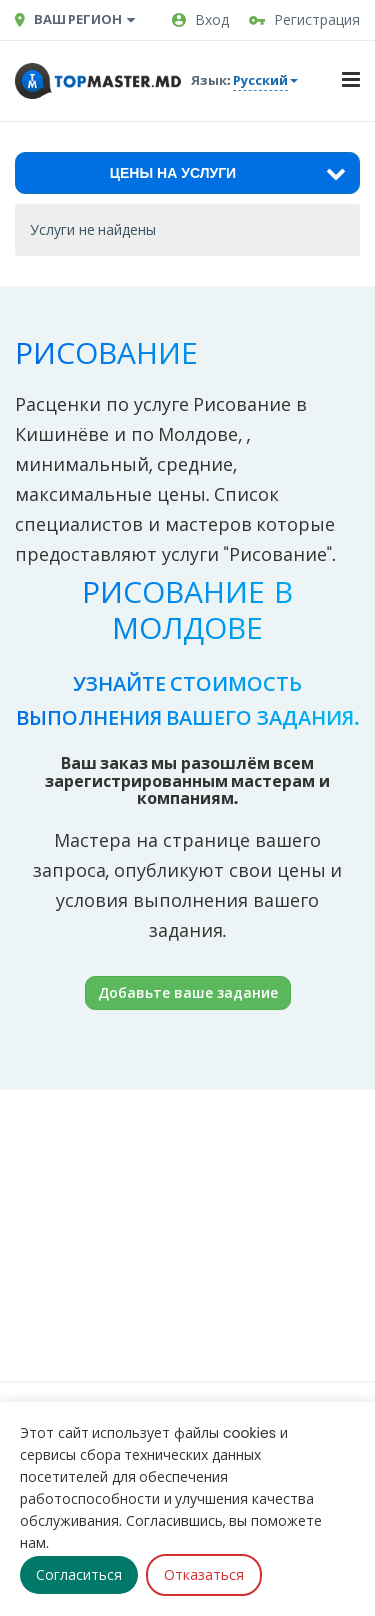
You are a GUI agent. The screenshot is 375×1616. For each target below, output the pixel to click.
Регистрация (304, 20)
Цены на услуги (228, 173)
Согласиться (79, 1575)
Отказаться (204, 1575)
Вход (200, 20)
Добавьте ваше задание (188, 992)
